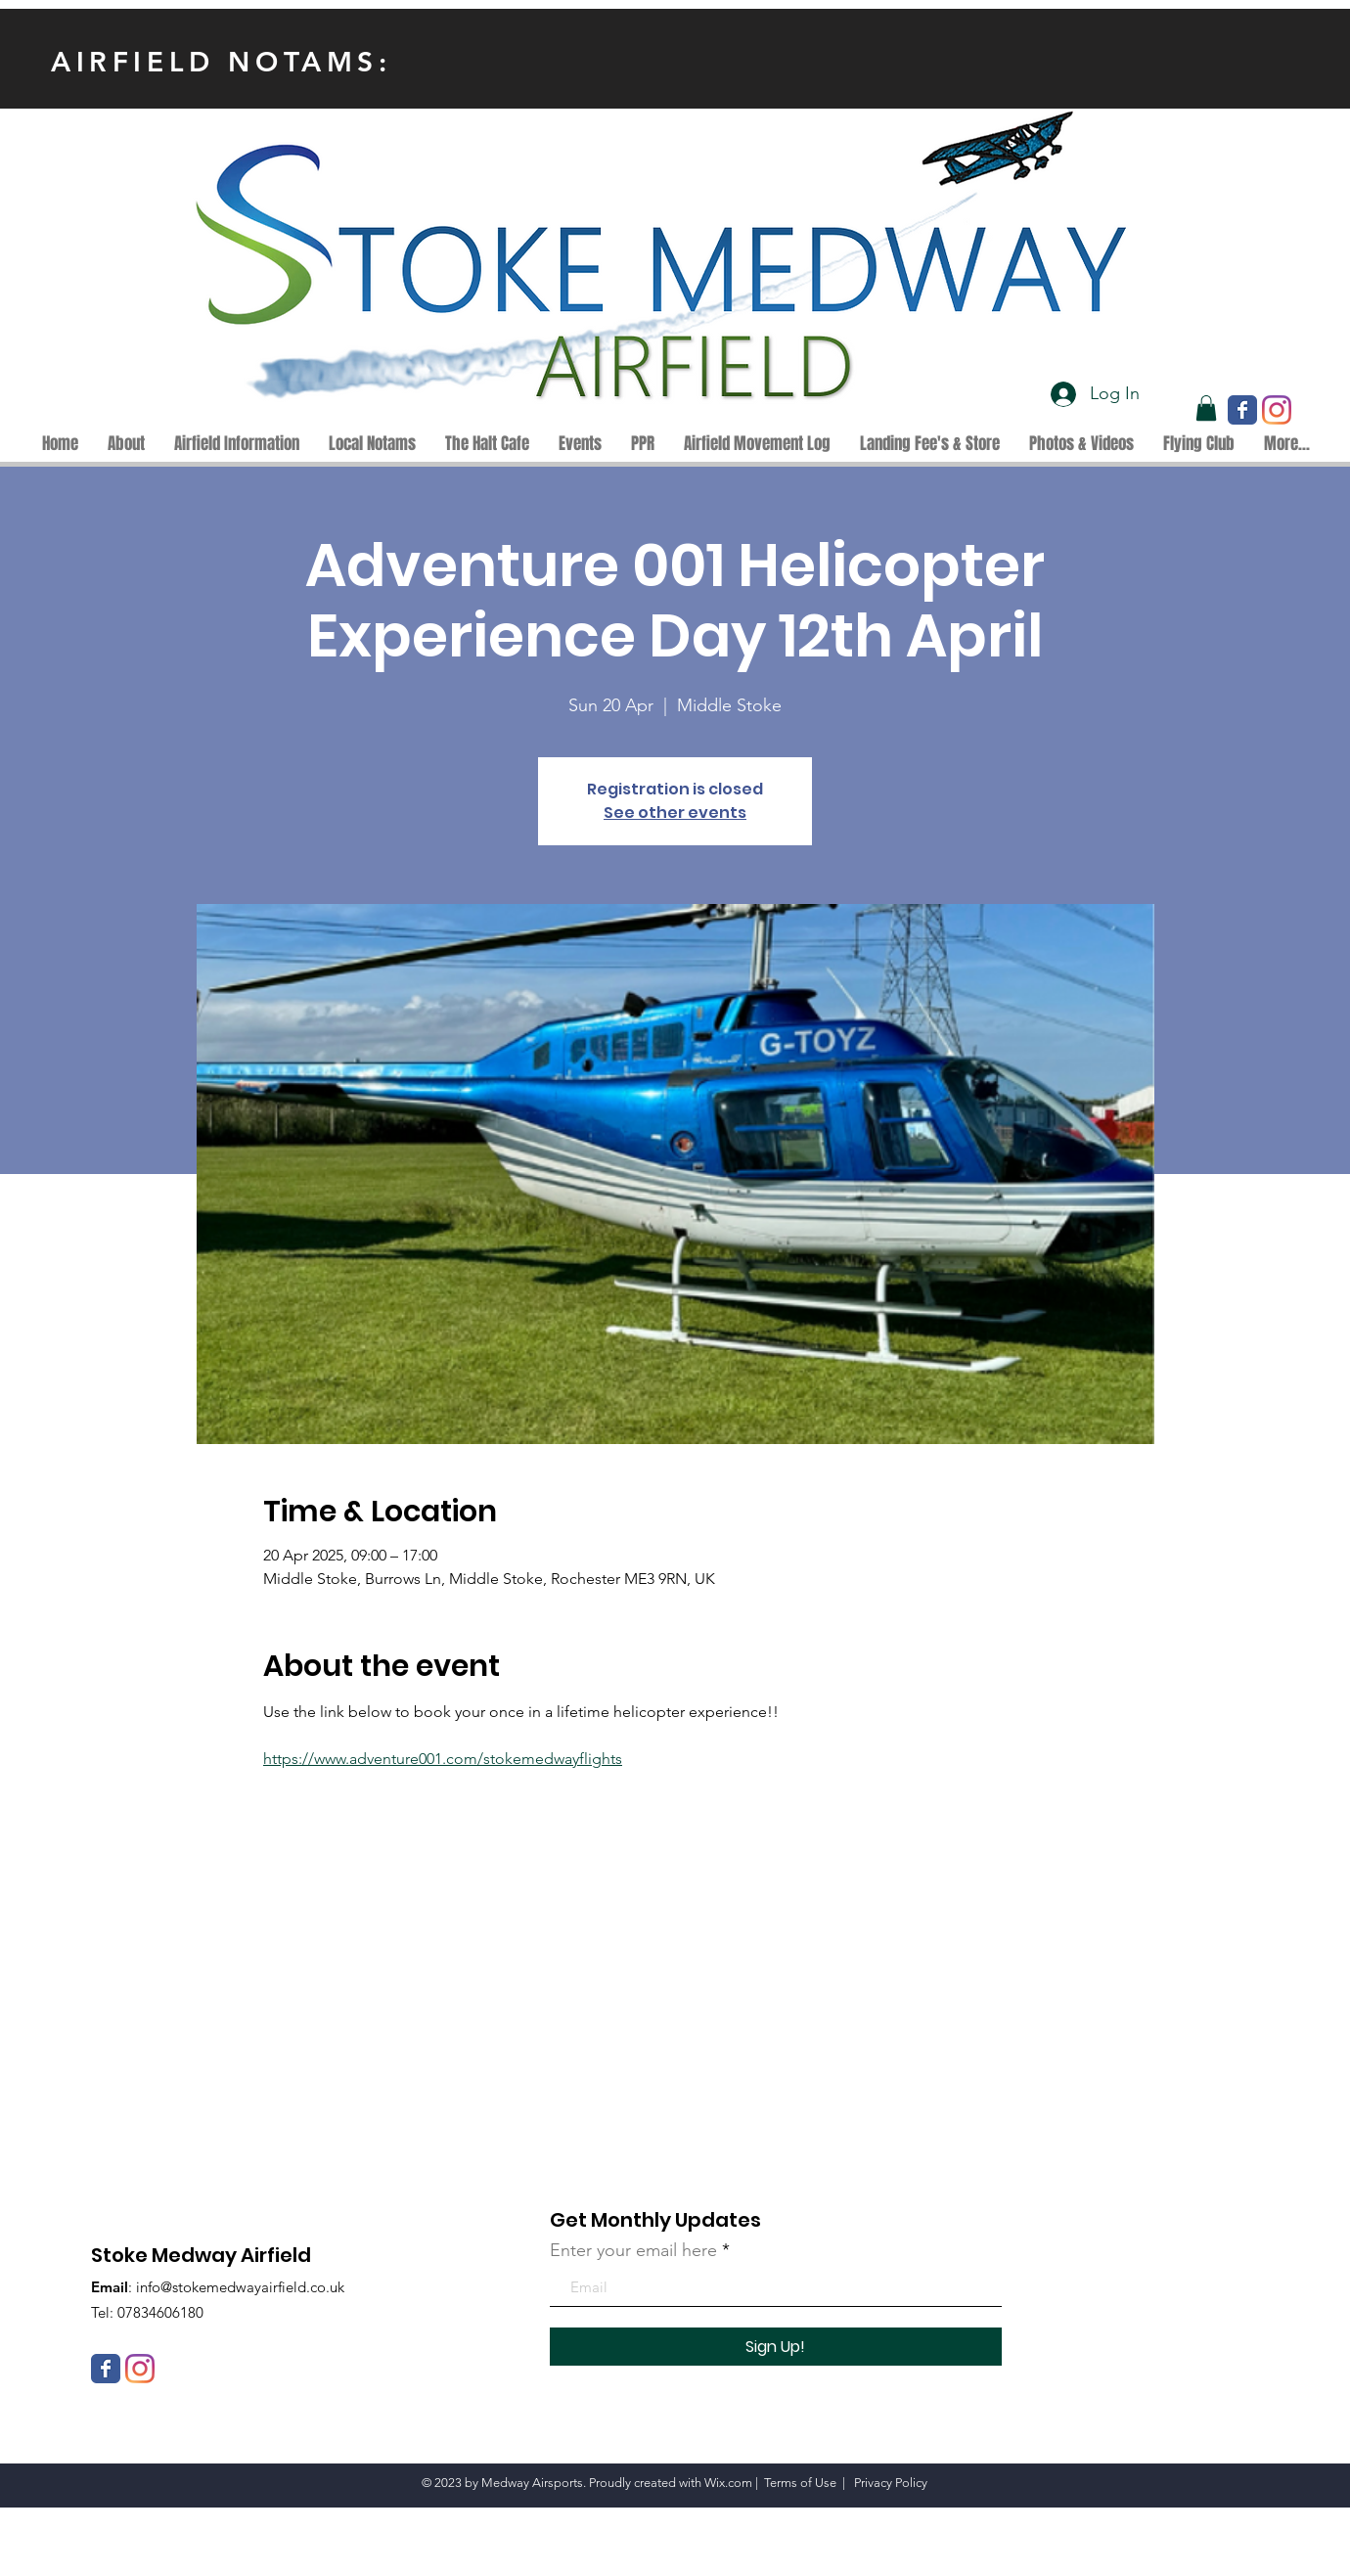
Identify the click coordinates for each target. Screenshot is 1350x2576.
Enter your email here (633, 2250)
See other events (675, 812)
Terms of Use (800, 2482)
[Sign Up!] (776, 2346)
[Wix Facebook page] (1242, 410)
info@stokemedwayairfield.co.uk (240, 2287)
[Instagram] (1276, 410)
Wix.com (728, 2482)
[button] (1206, 408)
